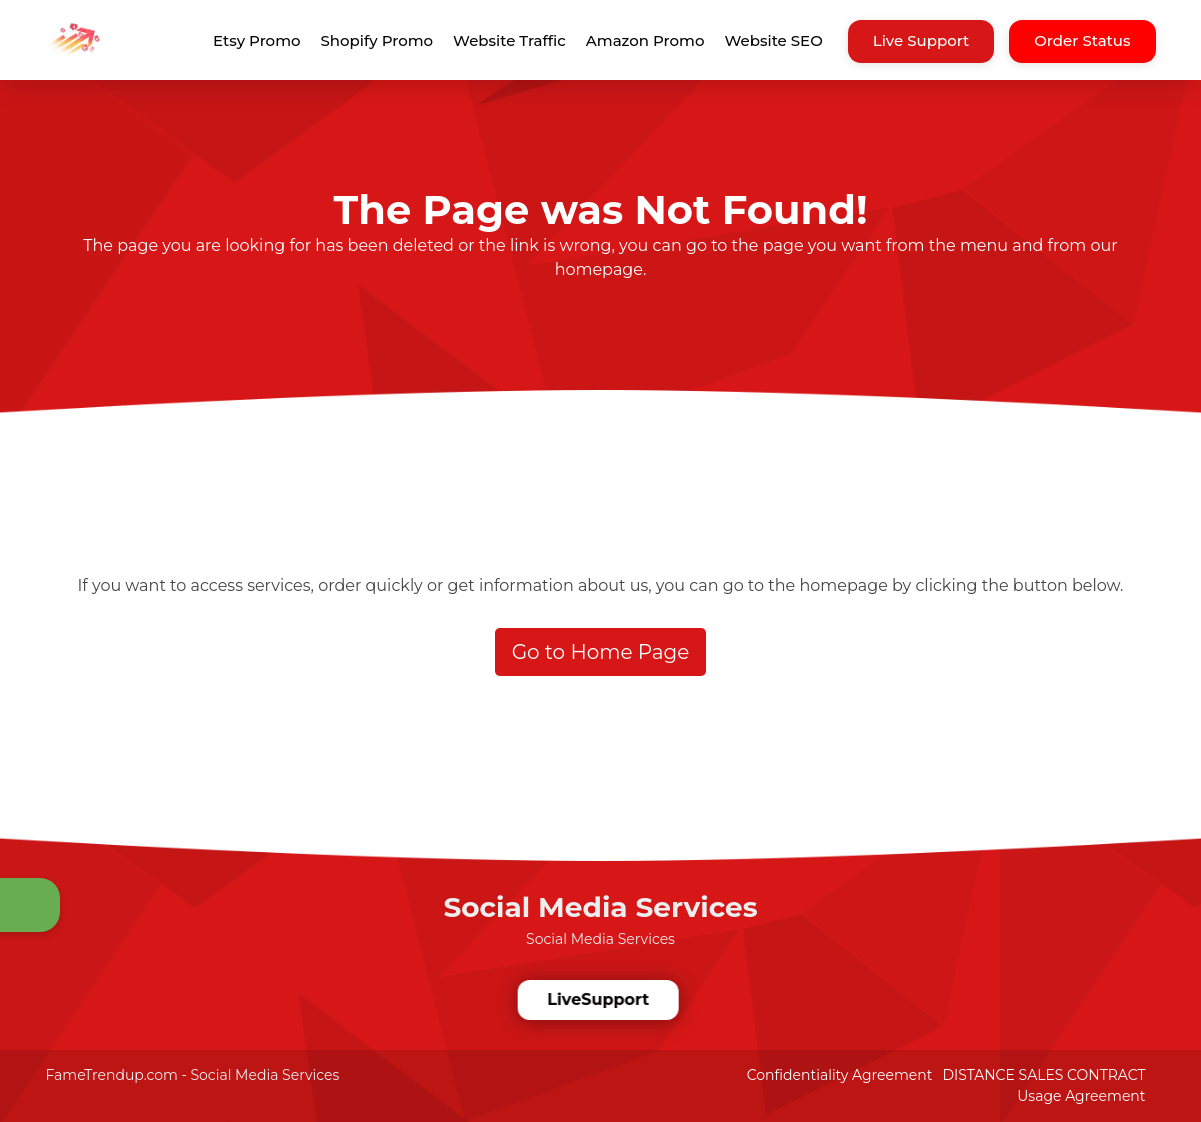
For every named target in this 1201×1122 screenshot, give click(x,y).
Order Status (1082, 40)
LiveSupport (597, 999)
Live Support (921, 40)
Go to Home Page (601, 652)
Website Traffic (509, 40)
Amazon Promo (645, 40)
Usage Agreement (1081, 1096)
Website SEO (774, 40)
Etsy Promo (256, 40)
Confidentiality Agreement (840, 1075)
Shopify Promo (377, 40)
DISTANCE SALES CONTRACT (1043, 1075)
